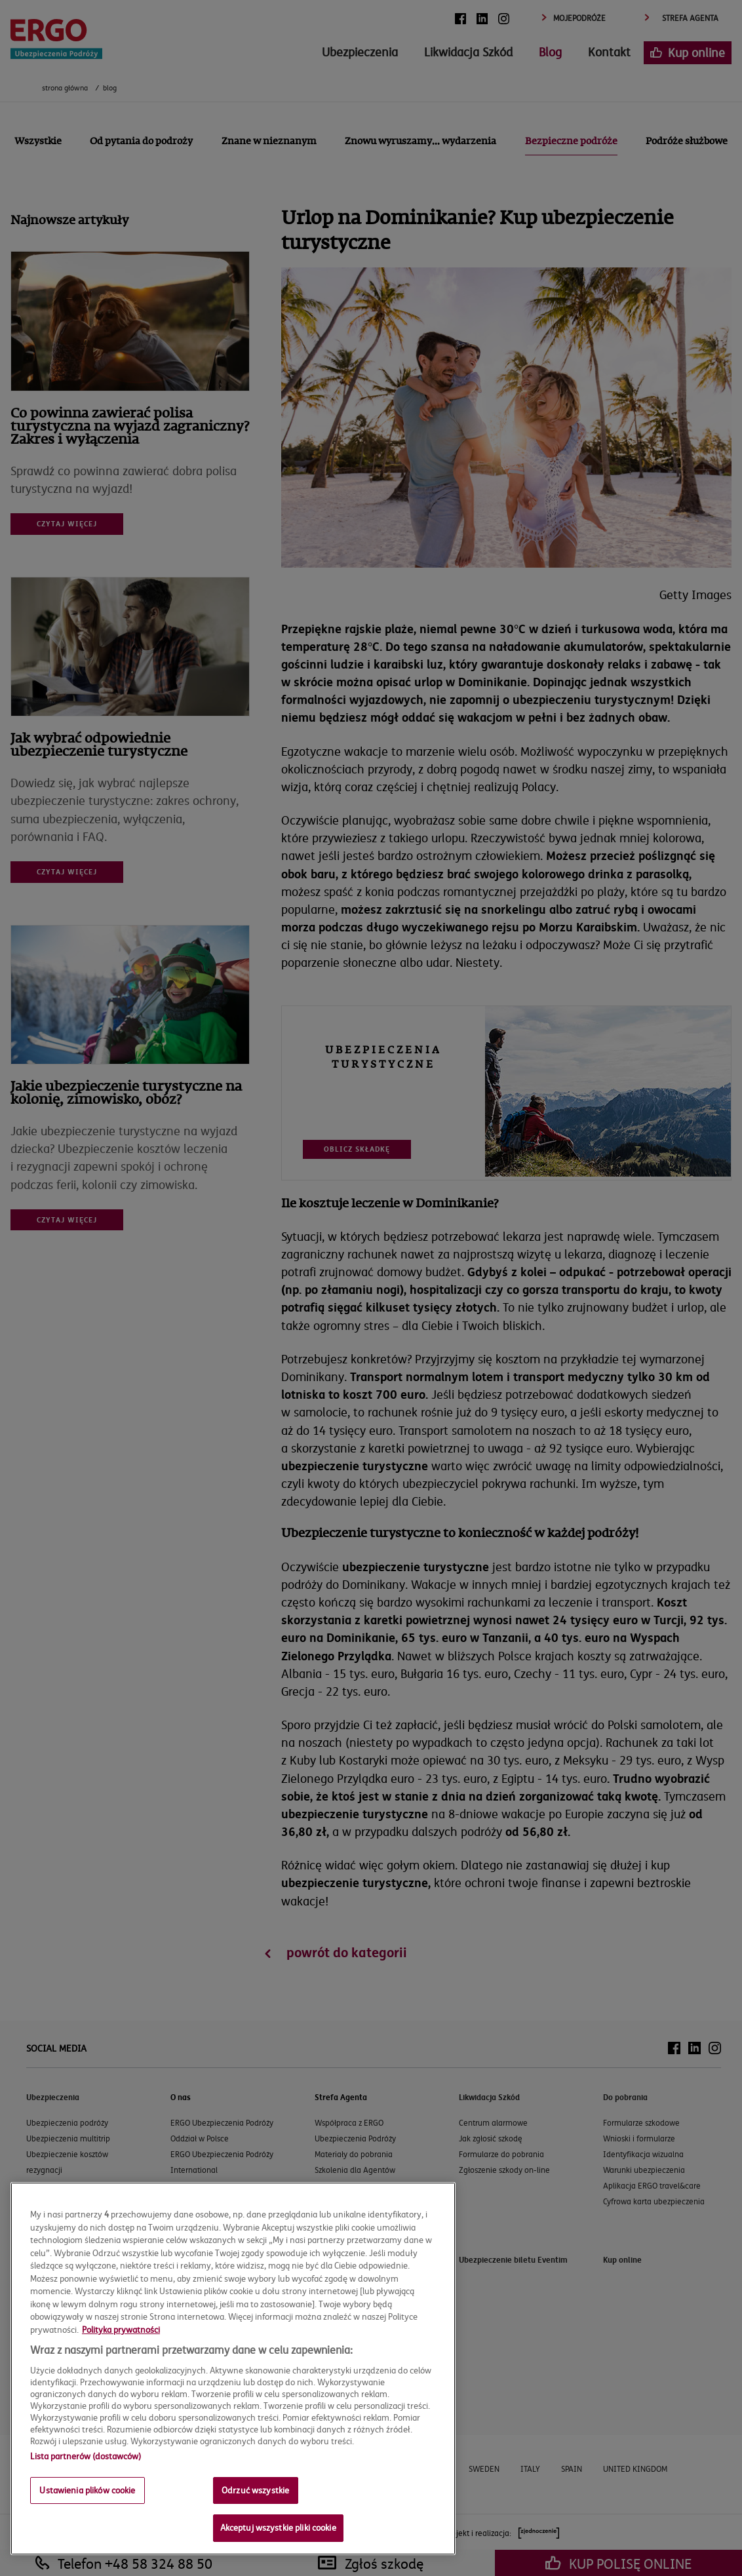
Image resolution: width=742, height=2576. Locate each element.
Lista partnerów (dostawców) (85, 2456)
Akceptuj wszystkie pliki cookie (278, 2527)
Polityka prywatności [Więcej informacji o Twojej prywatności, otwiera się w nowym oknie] (121, 2329)
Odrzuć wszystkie (255, 2490)
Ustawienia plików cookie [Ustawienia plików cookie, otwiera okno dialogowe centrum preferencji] (87, 2490)
